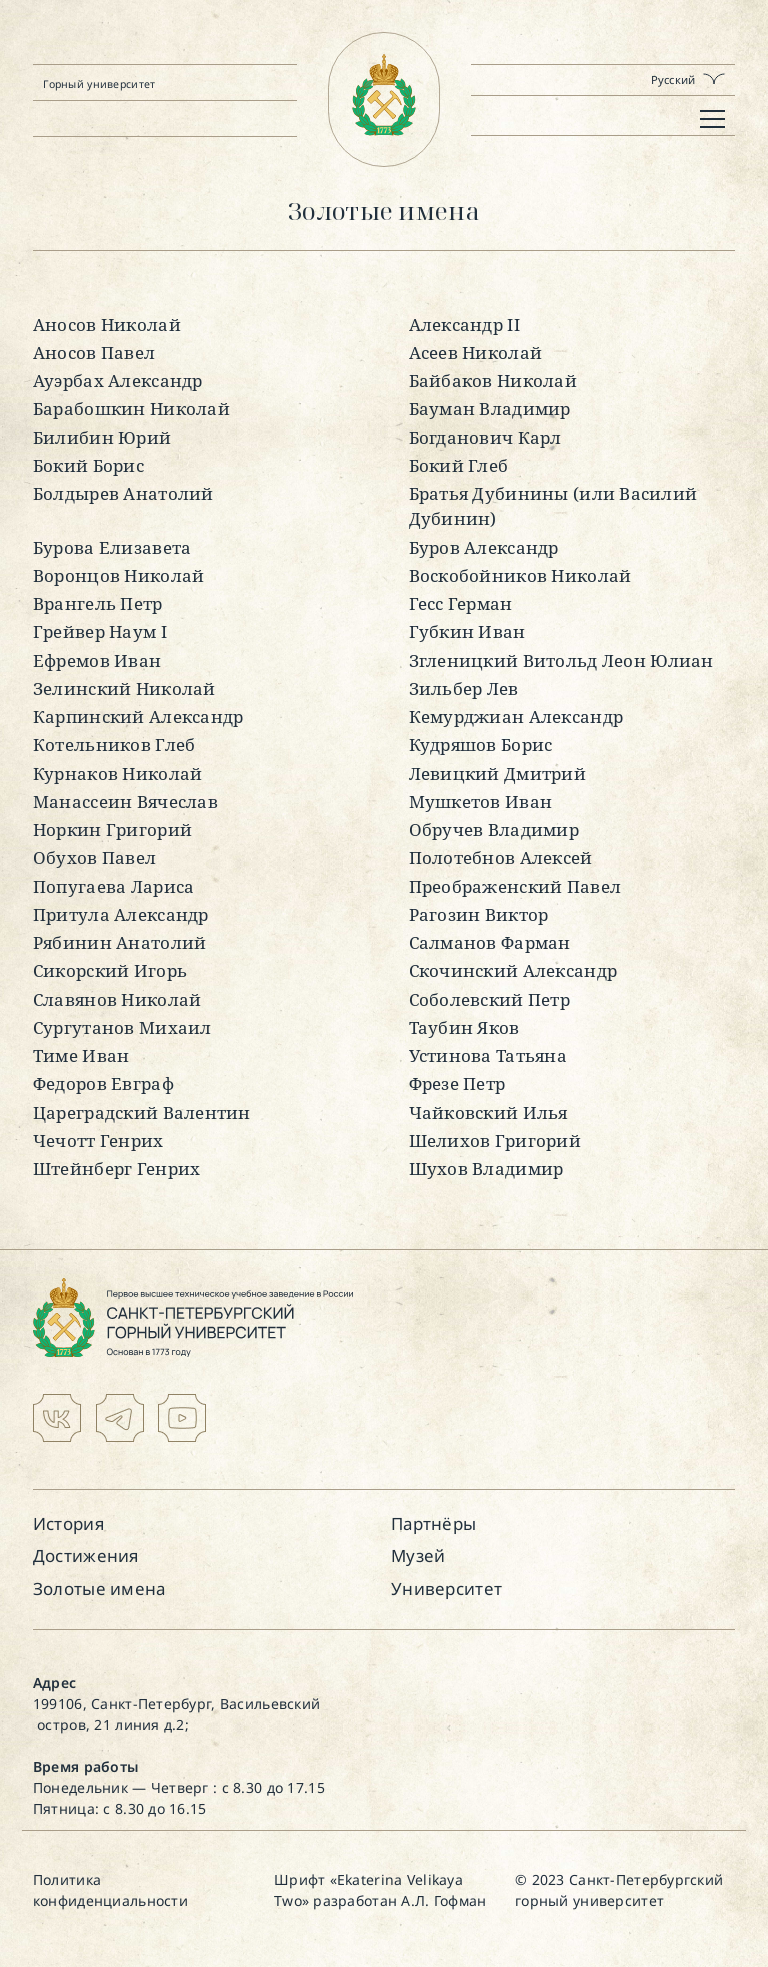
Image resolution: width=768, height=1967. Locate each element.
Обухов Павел (94, 857)
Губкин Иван (467, 631)
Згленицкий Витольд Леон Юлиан (561, 660)
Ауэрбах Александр (118, 380)
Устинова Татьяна (488, 1055)
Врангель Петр (98, 603)
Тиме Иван (81, 1055)
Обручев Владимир (494, 829)
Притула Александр (121, 914)
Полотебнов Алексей (501, 857)
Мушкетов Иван (481, 801)
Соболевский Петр (489, 999)
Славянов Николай (117, 999)
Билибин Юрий (102, 437)
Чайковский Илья (488, 1112)
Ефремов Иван (97, 660)
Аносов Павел (94, 352)
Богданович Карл (485, 437)
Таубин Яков (464, 1027)
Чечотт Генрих (98, 1140)
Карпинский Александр (138, 716)
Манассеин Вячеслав (125, 801)
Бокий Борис (88, 465)
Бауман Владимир (490, 408)
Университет (446, 1588)
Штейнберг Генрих (116, 1168)
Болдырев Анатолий (123, 493)
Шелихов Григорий (495, 1140)
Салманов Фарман (490, 942)
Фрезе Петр (457, 1083)
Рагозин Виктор (479, 914)
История (68, 1523)
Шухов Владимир (486, 1168)
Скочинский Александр (513, 970)
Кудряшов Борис (481, 744)
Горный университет (99, 84)
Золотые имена (99, 1588)
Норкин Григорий (112, 829)
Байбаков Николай (493, 380)
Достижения (86, 1555)
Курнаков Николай (117, 773)
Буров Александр (484, 547)
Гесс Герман (461, 603)
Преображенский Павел (515, 886)
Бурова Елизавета (112, 547)
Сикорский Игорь (110, 970)
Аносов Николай (107, 324)
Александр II (464, 324)
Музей (418, 1555)
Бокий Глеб (459, 465)
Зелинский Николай (124, 688)
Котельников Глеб (114, 744)
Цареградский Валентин (142, 1112)
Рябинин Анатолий (119, 942)
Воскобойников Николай (520, 575)
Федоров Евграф (103, 1083)
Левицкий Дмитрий (497, 773)
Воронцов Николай (118, 575)
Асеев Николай (476, 352)
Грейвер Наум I (100, 631)
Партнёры (433, 1523)
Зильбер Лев (464, 688)
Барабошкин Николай (131, 408)
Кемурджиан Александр (516, 716)
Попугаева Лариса (113, 886)
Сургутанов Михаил (122, 1027)
